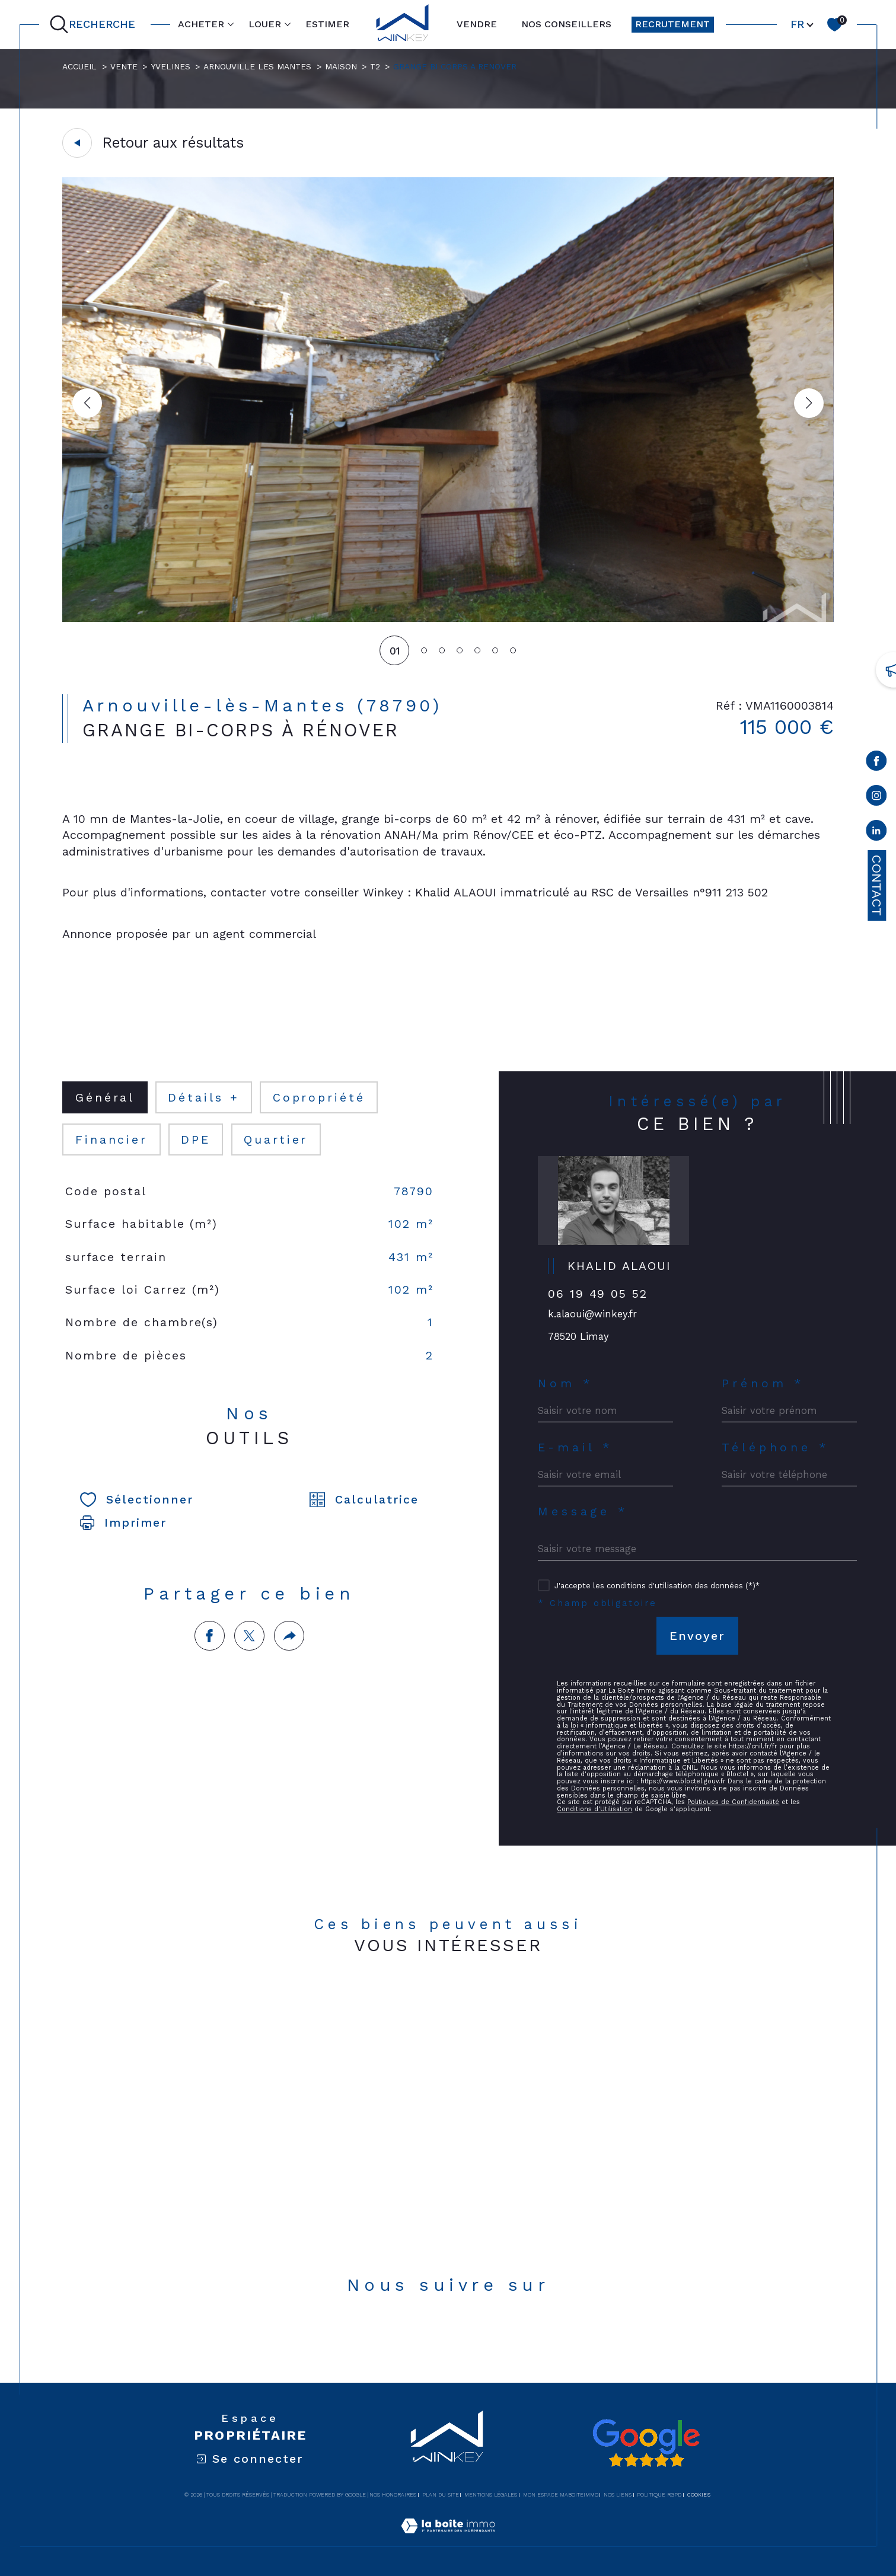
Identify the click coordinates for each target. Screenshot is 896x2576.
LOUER (264, 24)
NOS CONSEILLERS (566, 24)
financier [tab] (111, 1140)
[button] (809, 403)
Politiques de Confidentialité (733, 1802)
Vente (124, 66)
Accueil (79, 66)
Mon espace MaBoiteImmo (560, 2495)
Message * (583, 1511)
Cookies (698, 2495)
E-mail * (575, 1447)
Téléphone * (775, 1447)
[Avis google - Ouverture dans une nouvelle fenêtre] (645, 2443)
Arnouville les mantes (257, 66)
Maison (341, 66)
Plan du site (440, 2495)
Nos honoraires (392, 2495)
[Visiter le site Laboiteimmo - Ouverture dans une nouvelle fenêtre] (448, 2539)
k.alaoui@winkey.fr (592, 1314)
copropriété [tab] (319, 1098)
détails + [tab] (203, 1098)
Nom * (565, 1383)
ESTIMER (327, 24)
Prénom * (763, 1383)
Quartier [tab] (276, 1140)
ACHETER (201, 24)
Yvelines (170, 66)
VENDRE (477, 24)
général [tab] (105, 1098)
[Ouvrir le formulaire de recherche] (95, 24)
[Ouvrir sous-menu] (230, 23)
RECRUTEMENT (672, 24)
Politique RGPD (659, 2495)
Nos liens (618, 2495)
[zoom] (447, 618)
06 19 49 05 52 (598, 1294)
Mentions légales (490, 2495)
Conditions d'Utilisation (594, 1809)
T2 (375, 66)
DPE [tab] (196, 1140)
